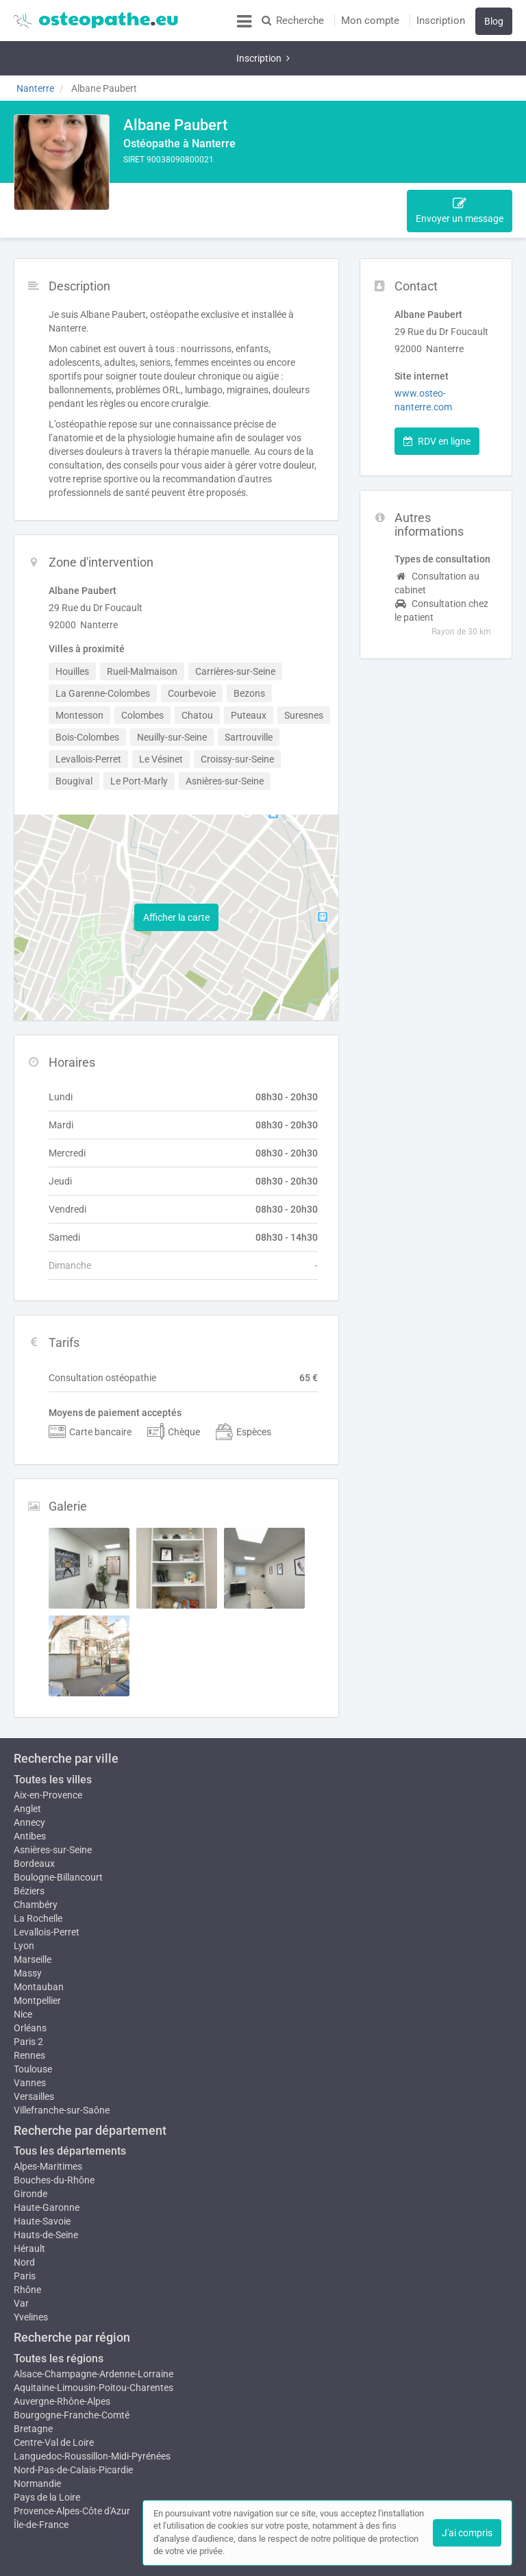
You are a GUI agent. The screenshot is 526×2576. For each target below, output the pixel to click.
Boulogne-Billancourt (58, 1829)
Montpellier (37, 1959)
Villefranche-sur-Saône (62, 2069)
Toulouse (33, 2027)
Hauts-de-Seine (46, 2193)
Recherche (293, 20)
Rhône (27, 2248)
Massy (28, 1932)
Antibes (30, 1788)
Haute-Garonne (46, 2166)
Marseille (32, 1918)
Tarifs (359, 169)
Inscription (440, 20)
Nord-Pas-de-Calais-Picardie (73, 2428)
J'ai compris (467, 2532)
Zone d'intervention (240, 169)
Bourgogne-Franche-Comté (71, 2373)
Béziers (29, 1842)
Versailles (34, 2055)
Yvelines (31, 2275)
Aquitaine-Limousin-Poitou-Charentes (93, 2346)
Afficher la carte (176, 869)
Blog (493, 21)
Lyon (24, 1897)
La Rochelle (38, 1870)
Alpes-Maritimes (48, 2125)
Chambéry (36, 1856)
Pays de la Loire (47, 2456)
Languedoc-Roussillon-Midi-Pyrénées (92, 2415)
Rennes (29, 2014)
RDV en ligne (437, 393)
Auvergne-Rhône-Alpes (62, 2360)
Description (156, 169)
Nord (24, 2221)
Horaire (315, 169)
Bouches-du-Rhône (54, 2138)
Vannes (30, 2041)
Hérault (29, 2207)
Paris (25, 2234)
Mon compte (370, 20)
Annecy (29, 1774)
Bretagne (33, 2387)
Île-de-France (41, 2483)
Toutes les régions (58, 2317)
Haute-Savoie (42, 2180)
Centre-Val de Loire (54, 2401)
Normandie (37, 2442)
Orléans (30, 1986)
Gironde (30, 2152)
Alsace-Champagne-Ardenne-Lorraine (93, 2332)
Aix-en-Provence (48, 1747)
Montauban (39, 1945)
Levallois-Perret (46, 1884)
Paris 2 (28, 2000)
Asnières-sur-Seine (53, 1801)
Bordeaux (34, 1815)
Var (21, 2262)
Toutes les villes (53, 1731)
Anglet (27, 1760)
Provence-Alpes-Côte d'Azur (72, 2469)
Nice (23, 1973)
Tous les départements (70, 2109)
